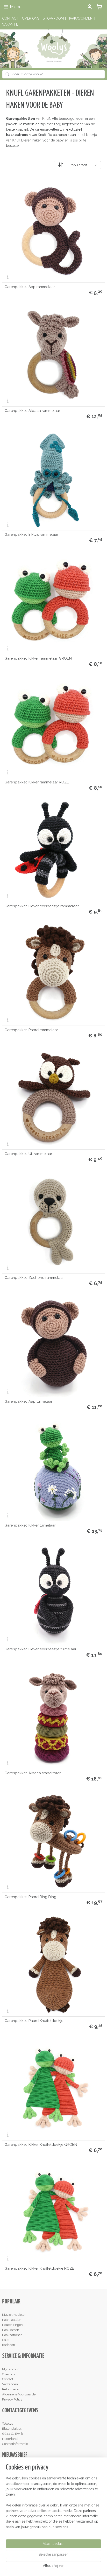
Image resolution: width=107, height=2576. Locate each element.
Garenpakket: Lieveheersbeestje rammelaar (42, 906)
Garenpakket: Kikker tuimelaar (30, 1525)
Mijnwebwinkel (68, 2567)
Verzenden (10, 2384)
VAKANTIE (10, 24)
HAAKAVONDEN (80, 18)
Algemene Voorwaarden (19, 2394)
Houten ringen (12, 2325)
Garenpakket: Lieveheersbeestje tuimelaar (40, 1649)
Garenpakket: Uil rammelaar (28, 1154)
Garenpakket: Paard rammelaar (31, 1030)
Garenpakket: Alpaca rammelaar (32, 411)
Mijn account (11, 2369)
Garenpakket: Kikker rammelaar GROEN (38, 659)
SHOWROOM (53, 18)
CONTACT (10, 18)
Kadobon (8, 2345)
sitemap (45, 2559)
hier (92, 2504)
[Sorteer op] (77, 165)
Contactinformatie (15, 2444)
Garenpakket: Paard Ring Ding (30, 1897)
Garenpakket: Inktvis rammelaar (31, 535)
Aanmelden (15, 2479)
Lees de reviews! (16, 2504)
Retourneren (11, 2389)
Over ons (8, 2374)
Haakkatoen (10, 2330)
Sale (5, 2340)
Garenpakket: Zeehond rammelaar (34, 1278)
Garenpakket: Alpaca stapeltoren (33, 1773)
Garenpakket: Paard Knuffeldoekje (34, 2021)
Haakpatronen (12, 2335)
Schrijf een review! (17, 2534)
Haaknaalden (11, 2320)
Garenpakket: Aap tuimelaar (28, 1402)
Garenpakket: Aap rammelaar (30, 287)
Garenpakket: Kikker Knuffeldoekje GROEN (41, 2145)
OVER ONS (30, 18)
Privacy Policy (12, 2399)
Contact (7, 2379)
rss (53, 2559)
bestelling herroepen (70, 2559)
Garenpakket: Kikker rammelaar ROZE (37, 782)
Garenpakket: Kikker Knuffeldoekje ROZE (39, 2269)
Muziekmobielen (14, 2314)
